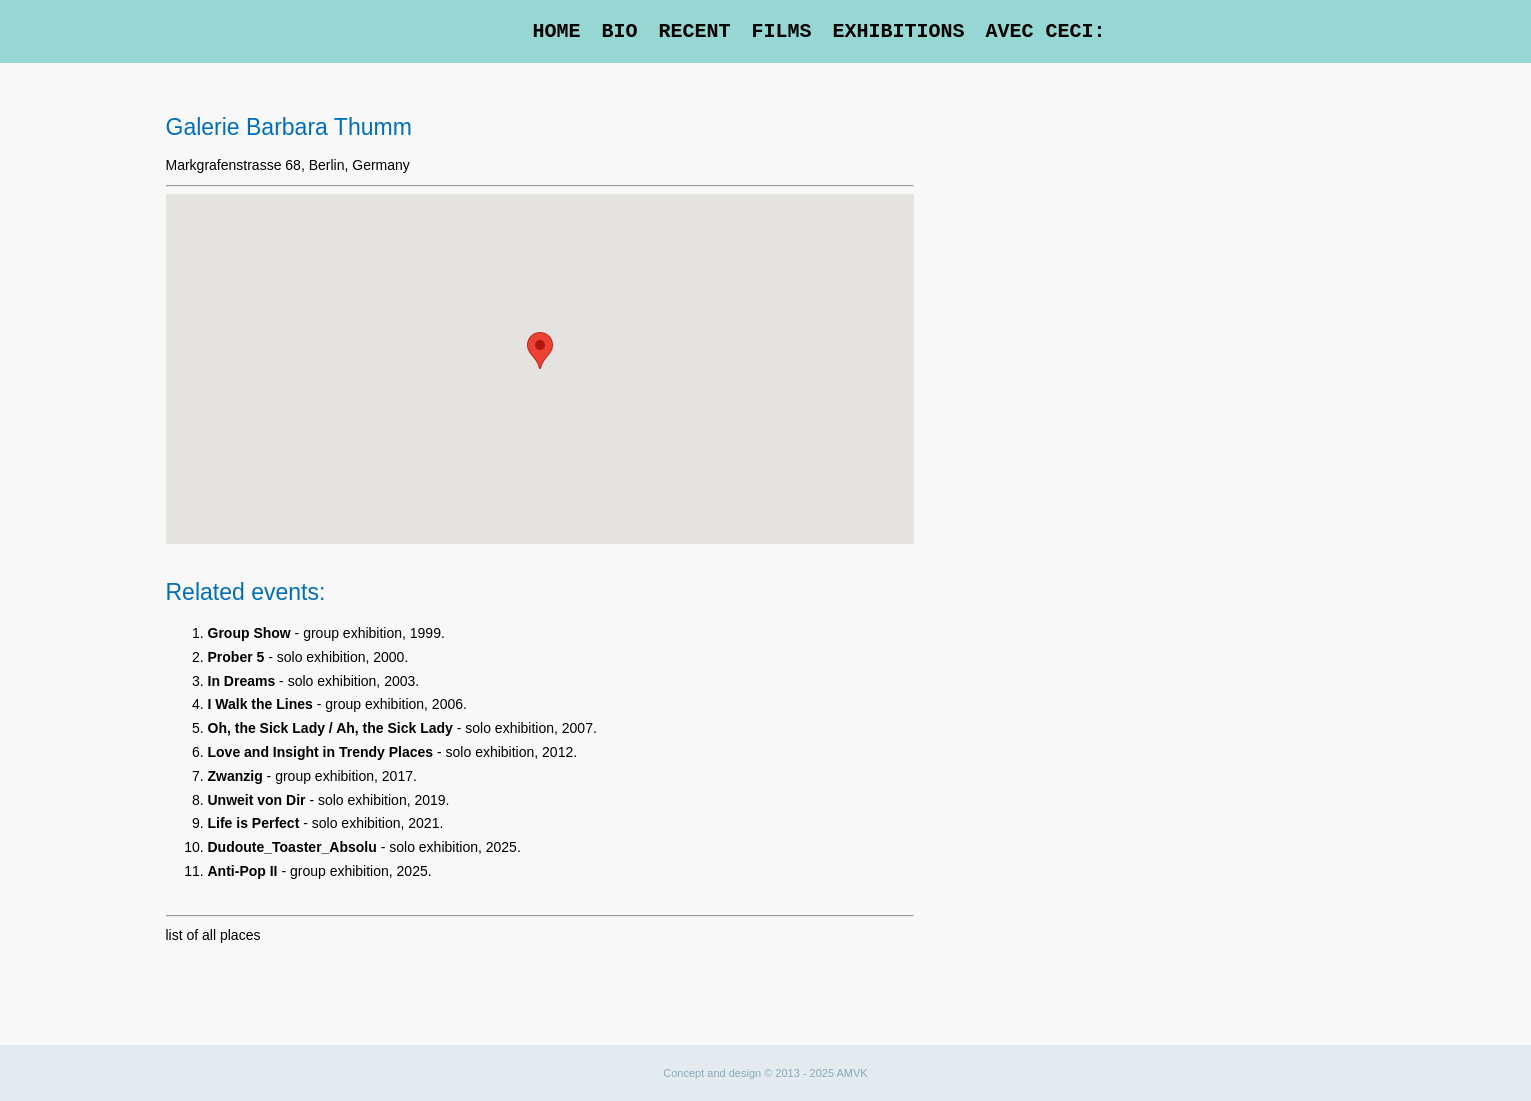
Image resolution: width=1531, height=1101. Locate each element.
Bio (619, 31)
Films (781, 31)
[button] (540, 350)
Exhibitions (898, 31)
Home (556, 31)
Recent (694, 31)
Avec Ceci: (1045, 31)
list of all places (213, 935)
